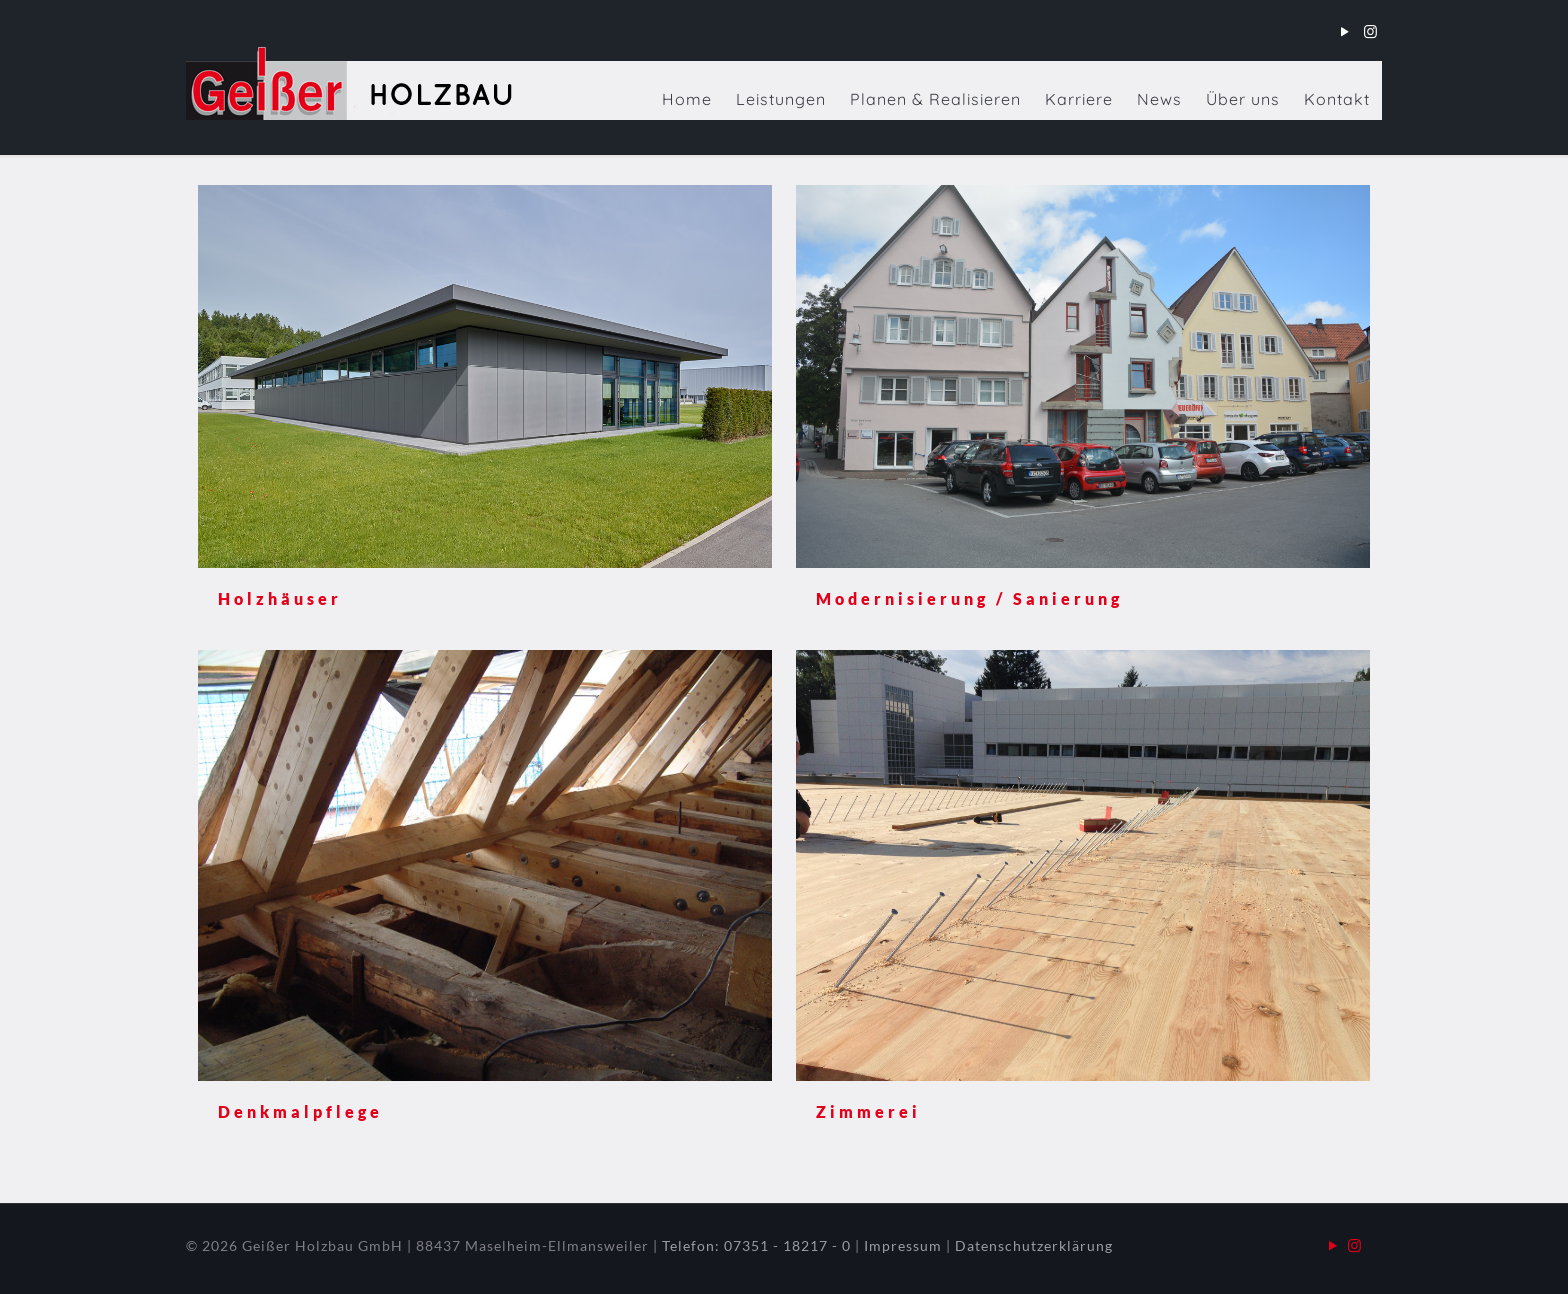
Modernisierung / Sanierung (969, 598)
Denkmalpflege (300, 1111)
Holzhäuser (280, 598)
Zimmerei (868, 1111)
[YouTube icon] (1345, 31)
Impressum (903, 1245)
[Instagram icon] (1370, 31)
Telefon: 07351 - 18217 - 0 (756, 1245)
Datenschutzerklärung (1034, 1245)
